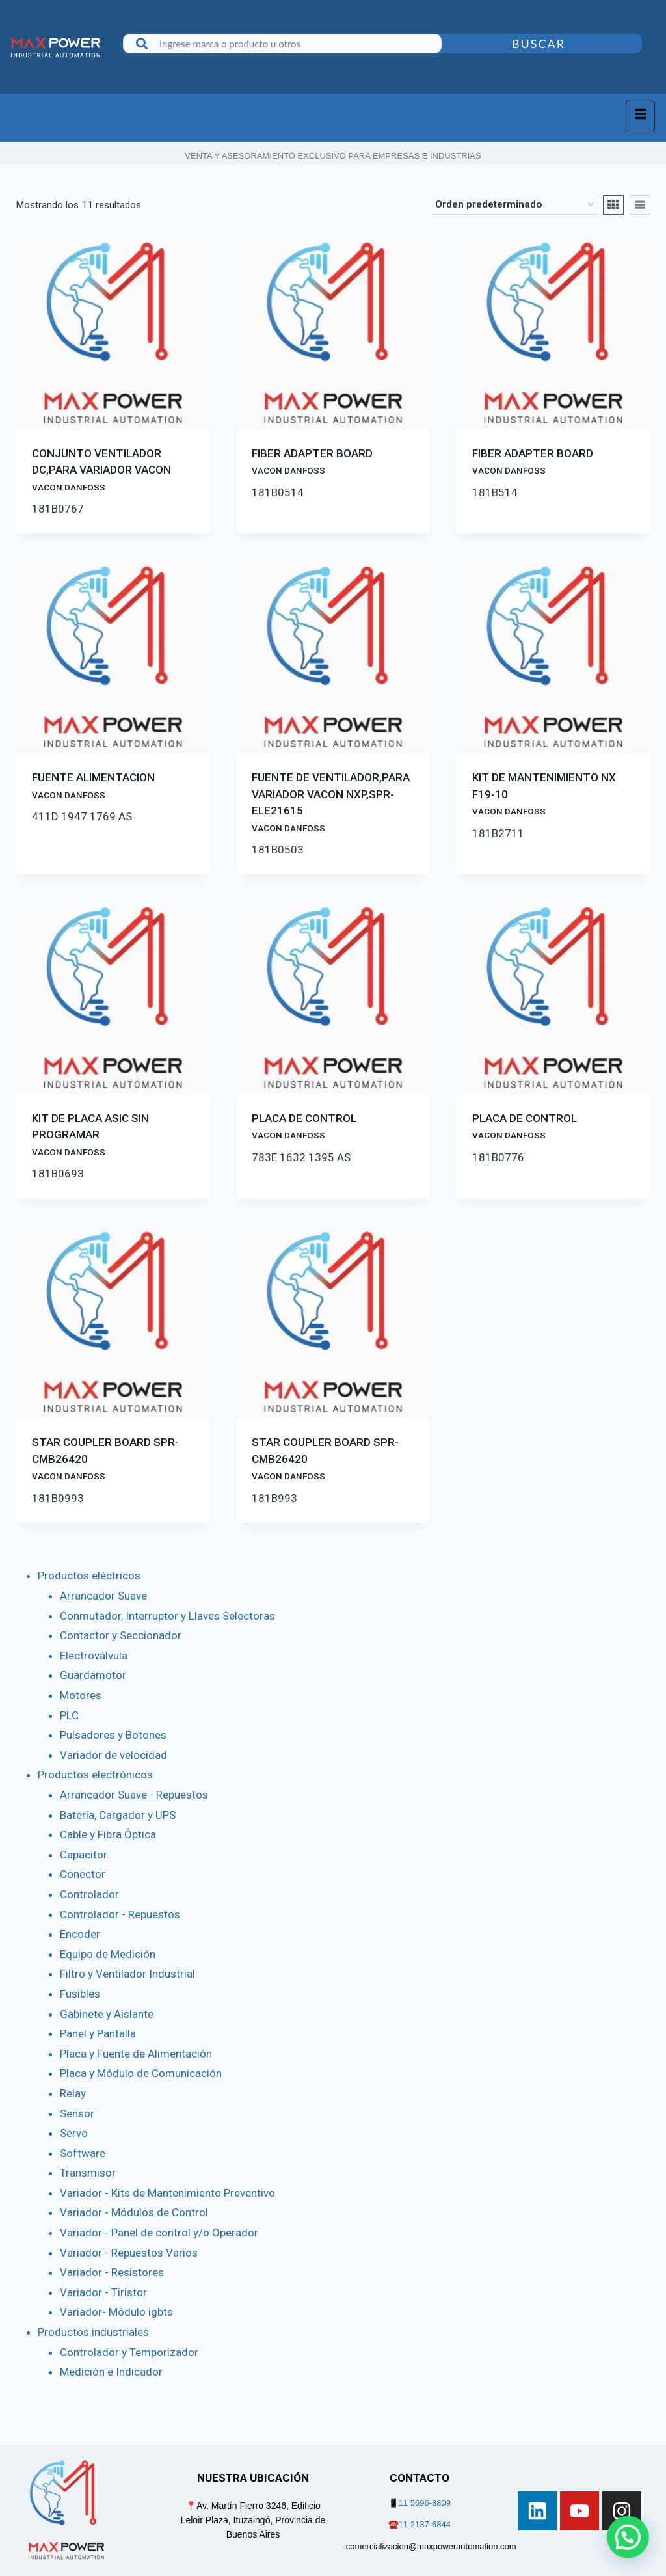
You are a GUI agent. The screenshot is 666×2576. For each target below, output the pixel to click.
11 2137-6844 (425, 2524)
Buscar (538, 43)
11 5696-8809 (425, 2503)
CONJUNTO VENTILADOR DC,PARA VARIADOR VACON (101, 469)
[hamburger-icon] (640, 116)
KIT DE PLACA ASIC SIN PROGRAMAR (90, 1134)
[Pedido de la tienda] (514, 205)
